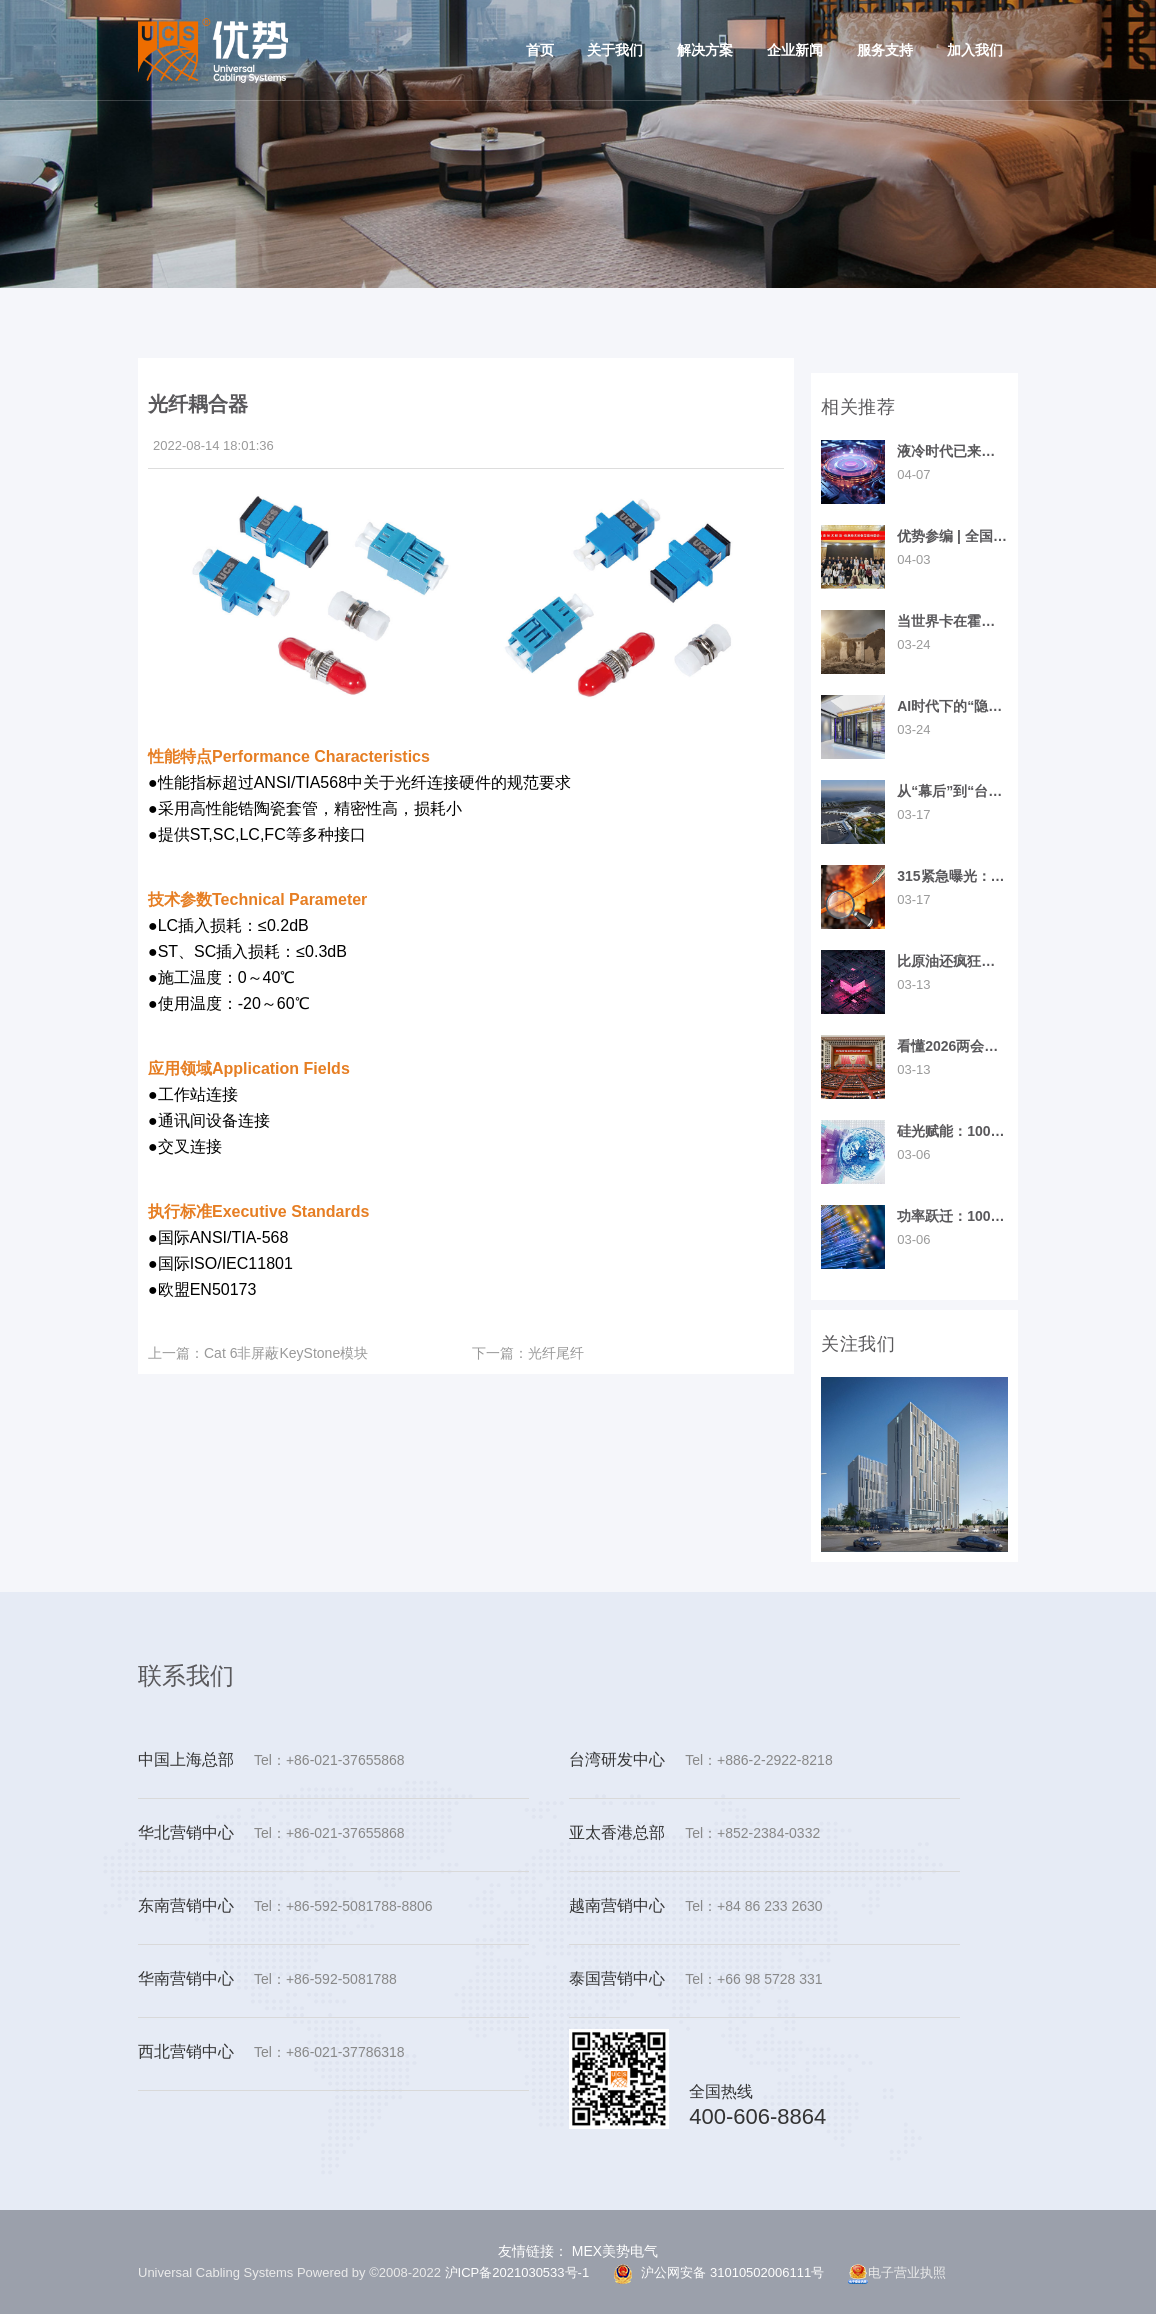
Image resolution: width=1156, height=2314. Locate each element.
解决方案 (705, 50)
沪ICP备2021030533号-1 (517, 2272)
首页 (540, 50)
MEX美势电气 (613, 2251)
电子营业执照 (897, 2273)
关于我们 (615, 50)
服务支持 (885, 50)
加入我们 (975, 50)
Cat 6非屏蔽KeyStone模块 (258, 1353)
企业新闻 (795, 50)
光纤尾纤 (528, 1353)
